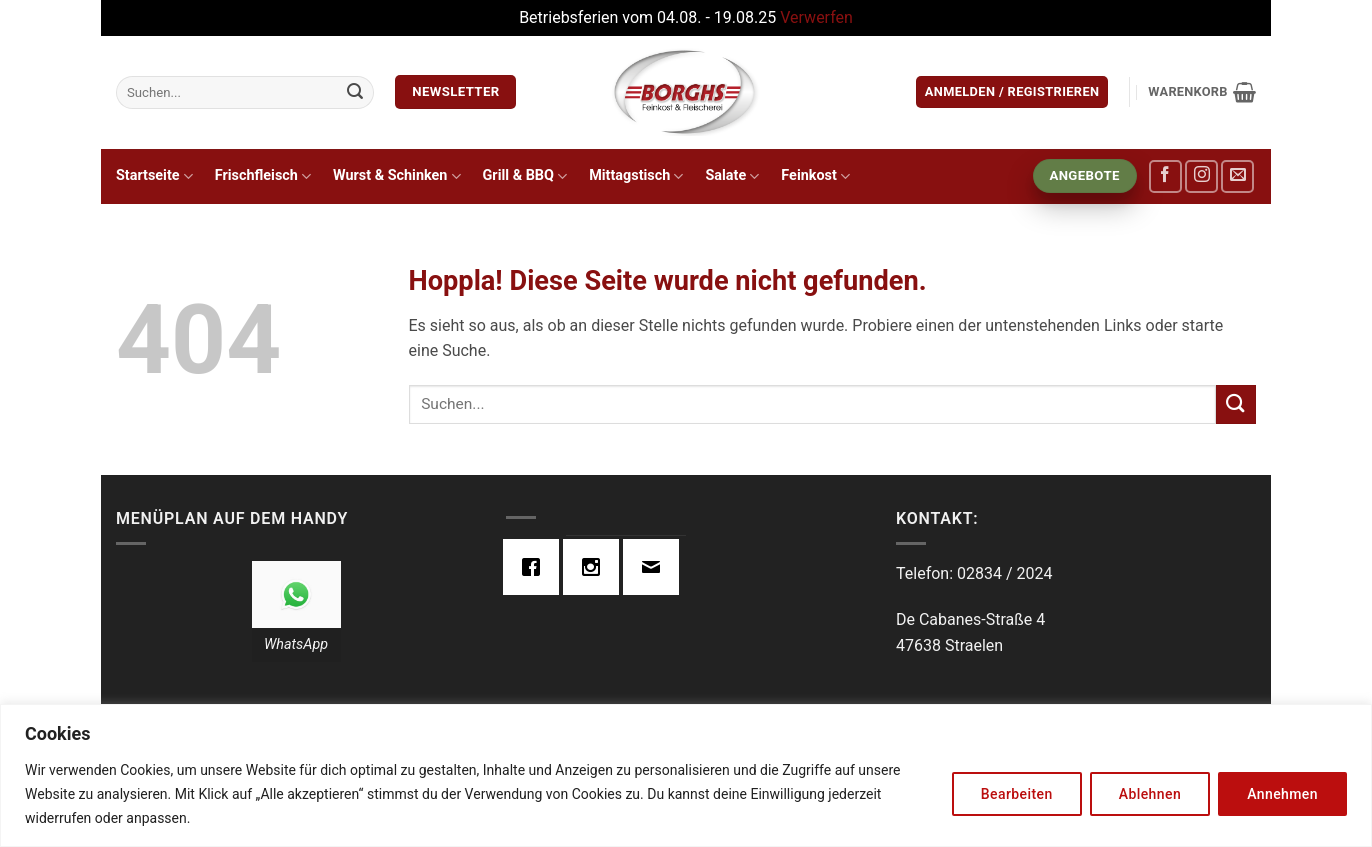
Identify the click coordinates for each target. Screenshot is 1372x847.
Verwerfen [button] (816, 17)
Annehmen (1282, 794)
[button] (1012, 92)
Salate (732, 176)
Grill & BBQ (525, 176)
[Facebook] (536, 567)
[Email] (656, 567)
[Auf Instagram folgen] (1201, 176)
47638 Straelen (949, 645)
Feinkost (815, 176)
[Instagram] (596, 567)
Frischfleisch (263, 176)
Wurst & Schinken (397, 176)
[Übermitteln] (355, 92)
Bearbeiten (1017, 794)
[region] (686, 775)
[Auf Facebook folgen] (1165, 176)
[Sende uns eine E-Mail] (1237, 176)
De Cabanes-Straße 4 (970, 619)
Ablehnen (1150, 794)
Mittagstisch (636, 176)
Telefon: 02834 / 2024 (974, 573)
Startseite (154, 176)
